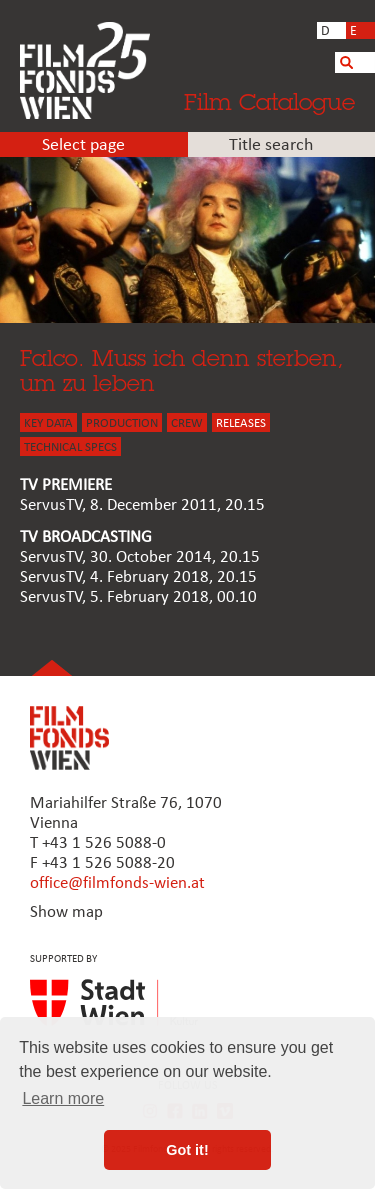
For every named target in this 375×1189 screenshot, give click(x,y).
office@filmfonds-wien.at (117, 883)
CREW (187, 423)
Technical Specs (70, 447)
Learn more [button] (63, 1098)
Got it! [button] (187, 1150)
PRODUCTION (122, 423)
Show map (66, 912)
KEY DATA (48, 423)
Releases (241, 423)
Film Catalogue (269, 101)
